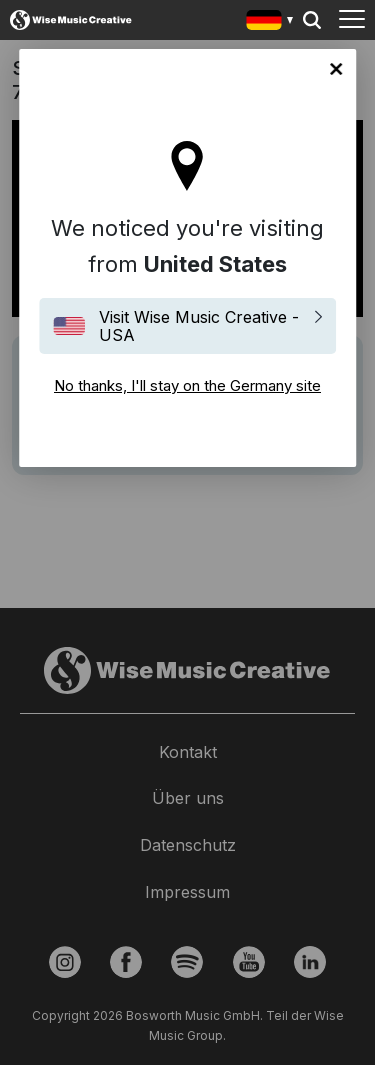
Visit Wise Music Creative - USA (199, 326)
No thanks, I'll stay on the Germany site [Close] (336, 69)
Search (312, 20)
